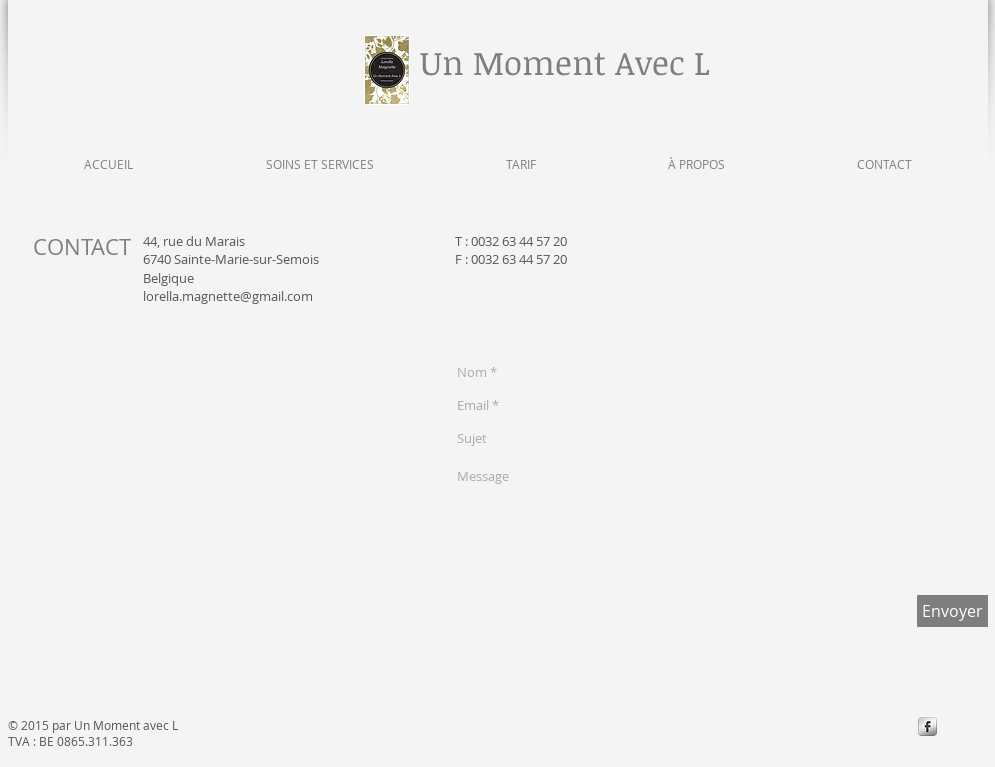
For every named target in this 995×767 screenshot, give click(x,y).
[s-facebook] (927, 726)
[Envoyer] (952, 611)
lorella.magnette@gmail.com (228, 296)
